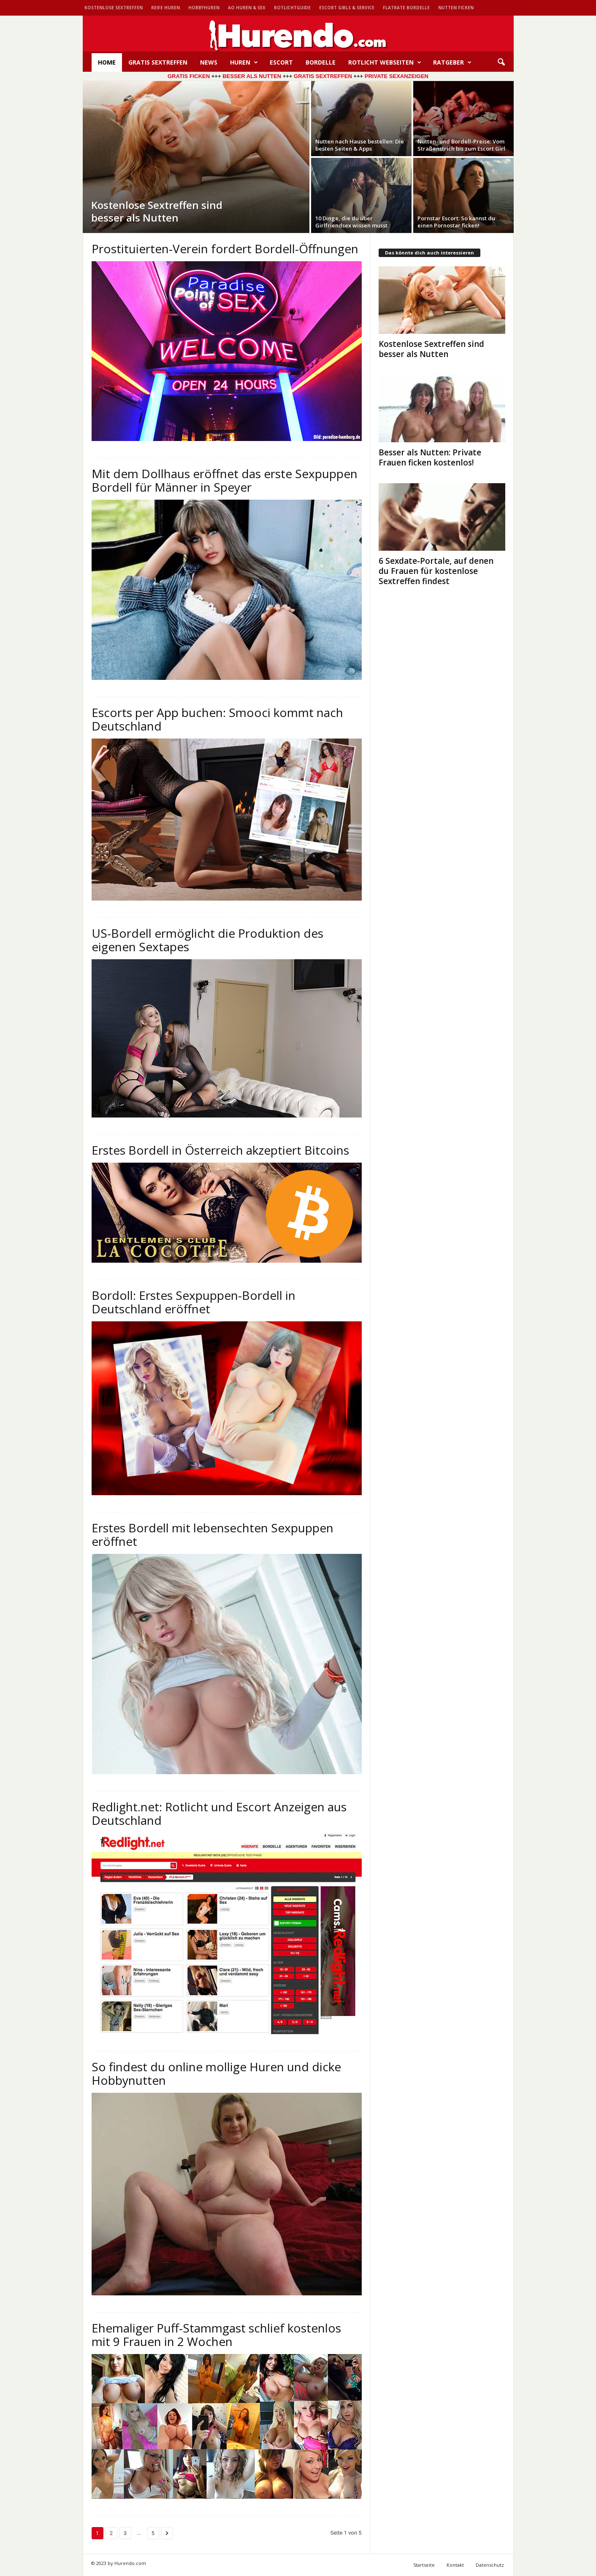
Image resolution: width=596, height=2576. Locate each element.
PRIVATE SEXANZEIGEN (396, 76)
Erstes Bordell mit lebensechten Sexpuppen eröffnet (212, 1534)
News (208, 62)
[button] (501, 62)
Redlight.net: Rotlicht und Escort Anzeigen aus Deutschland (219, 1813)
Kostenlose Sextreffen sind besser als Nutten (431, 349)
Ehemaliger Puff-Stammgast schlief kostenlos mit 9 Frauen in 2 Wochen (216, 2334)
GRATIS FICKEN (189, 76)
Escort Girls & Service (346, 8)
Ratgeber (452, 62)
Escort (281, 62)
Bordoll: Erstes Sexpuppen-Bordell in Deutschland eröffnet (193, 1302)
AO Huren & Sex (246, 8)
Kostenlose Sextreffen (113, 8)
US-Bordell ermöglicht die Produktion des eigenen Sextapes (207, 940)
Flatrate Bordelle (406, 8)
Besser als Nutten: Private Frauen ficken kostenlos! (430, 457)
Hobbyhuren (203, 8)
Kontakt (455, 2565)
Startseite (424, 2565)
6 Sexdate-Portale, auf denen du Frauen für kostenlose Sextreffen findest (436, 571)
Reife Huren (165, 8)
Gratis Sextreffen (157, 62)
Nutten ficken (456, 8)
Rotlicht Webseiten (384, 62)
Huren (244, 62)
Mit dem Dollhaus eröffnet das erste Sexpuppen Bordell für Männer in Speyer (225, 480)
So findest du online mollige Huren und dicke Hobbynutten (216, 2073)
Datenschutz (490, 2565)
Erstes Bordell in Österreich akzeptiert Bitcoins (220, 1150)
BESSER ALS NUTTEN (251, 76)
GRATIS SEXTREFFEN (322, 76)
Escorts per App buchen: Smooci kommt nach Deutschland (217, 719)
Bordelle (321, 62)
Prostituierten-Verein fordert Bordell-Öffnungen (225, 249)
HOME (107, 62)
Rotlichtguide (292, 8)
